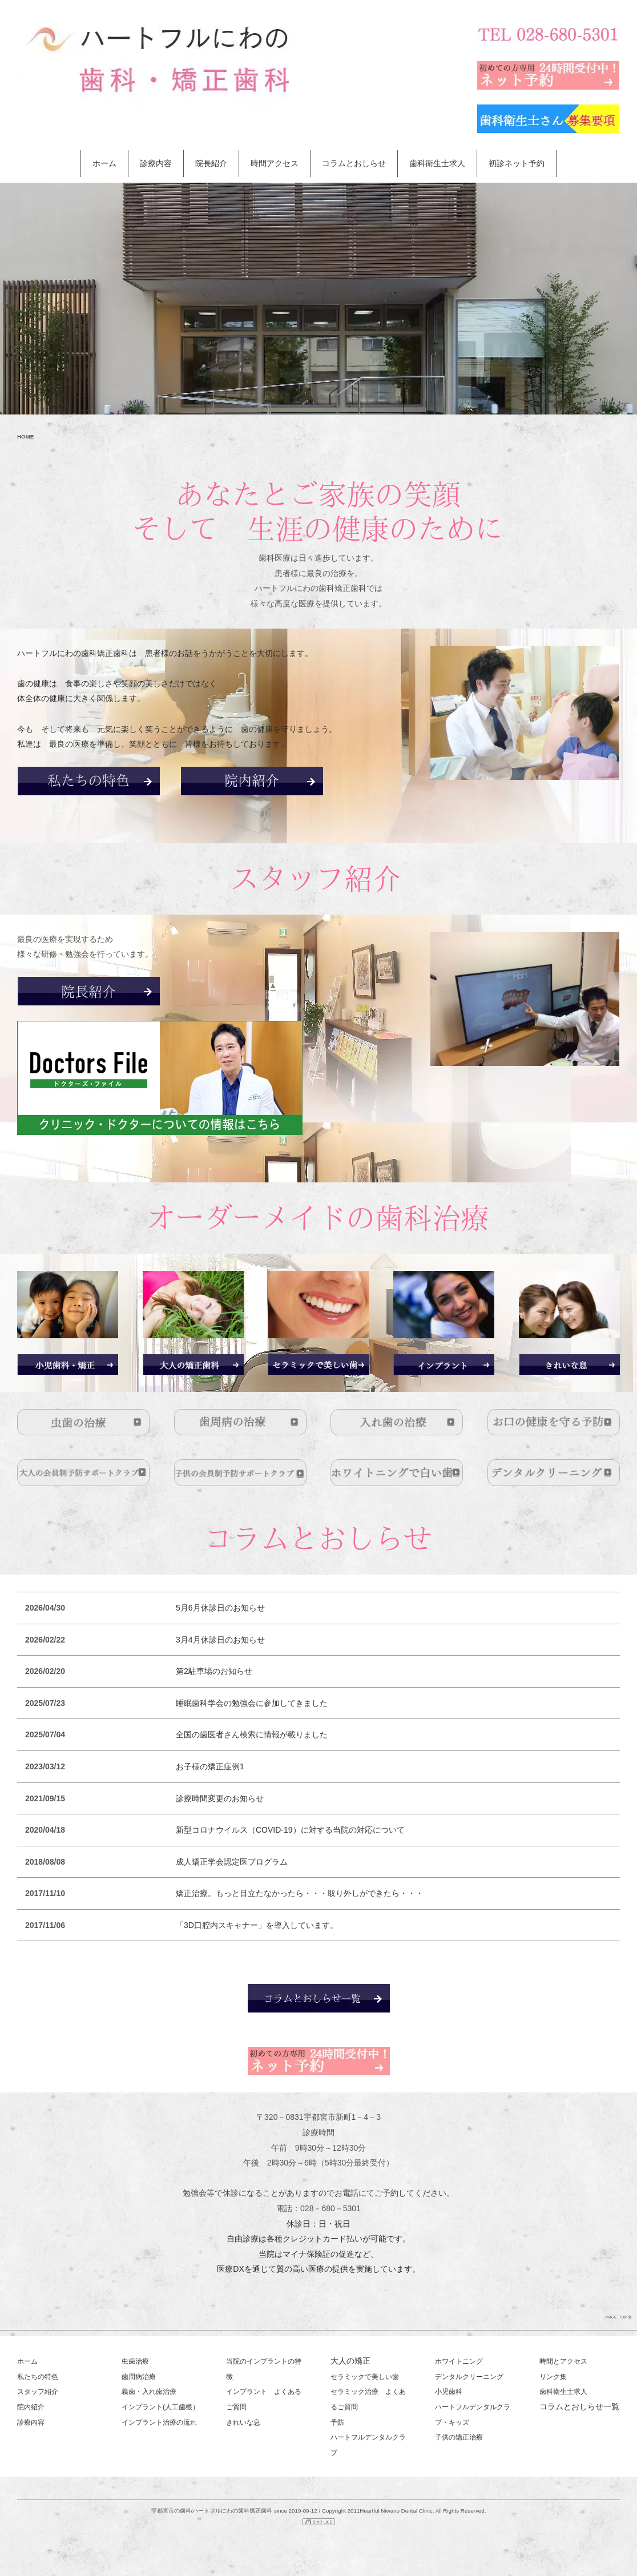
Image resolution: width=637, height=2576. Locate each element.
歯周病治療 (139, 2377)
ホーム (104, 163)
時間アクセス (275, 163)
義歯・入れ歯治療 (149, 2392)
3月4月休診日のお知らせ (220, 1639)
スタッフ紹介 (37, 2392)
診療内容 (156, 163)
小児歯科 (448, 2392)
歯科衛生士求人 (437, 163)
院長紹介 (211, 163)
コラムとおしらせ (354, 163)
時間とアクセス (563, 2361)
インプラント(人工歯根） (160, 2407)
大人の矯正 (350, 2360)
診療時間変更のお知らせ (220, 1797)
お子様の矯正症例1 (210, 1765)
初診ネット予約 (517, 163)
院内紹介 (31, 2407)
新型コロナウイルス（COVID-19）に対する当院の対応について (290, 1829)
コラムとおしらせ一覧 (579, 2406)
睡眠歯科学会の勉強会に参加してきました (252, 1702)
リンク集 (553, 2377)
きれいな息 (243, 2422)
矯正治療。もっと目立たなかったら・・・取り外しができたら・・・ (300, 1893)
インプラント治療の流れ (159, 2422)
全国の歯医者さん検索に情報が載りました (252, 1734)
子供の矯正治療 (459, 2437)
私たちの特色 (37, 2377)
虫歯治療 (135, 2361)
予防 (337, 2422)
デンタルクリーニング (469, 2377)
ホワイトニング (459, 2361)
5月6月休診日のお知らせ (220, 1607)
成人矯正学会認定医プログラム (232, 1861)
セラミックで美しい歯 (364, 2377)
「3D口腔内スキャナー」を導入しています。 (257, 1924)
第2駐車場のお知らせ (214, 1671)
